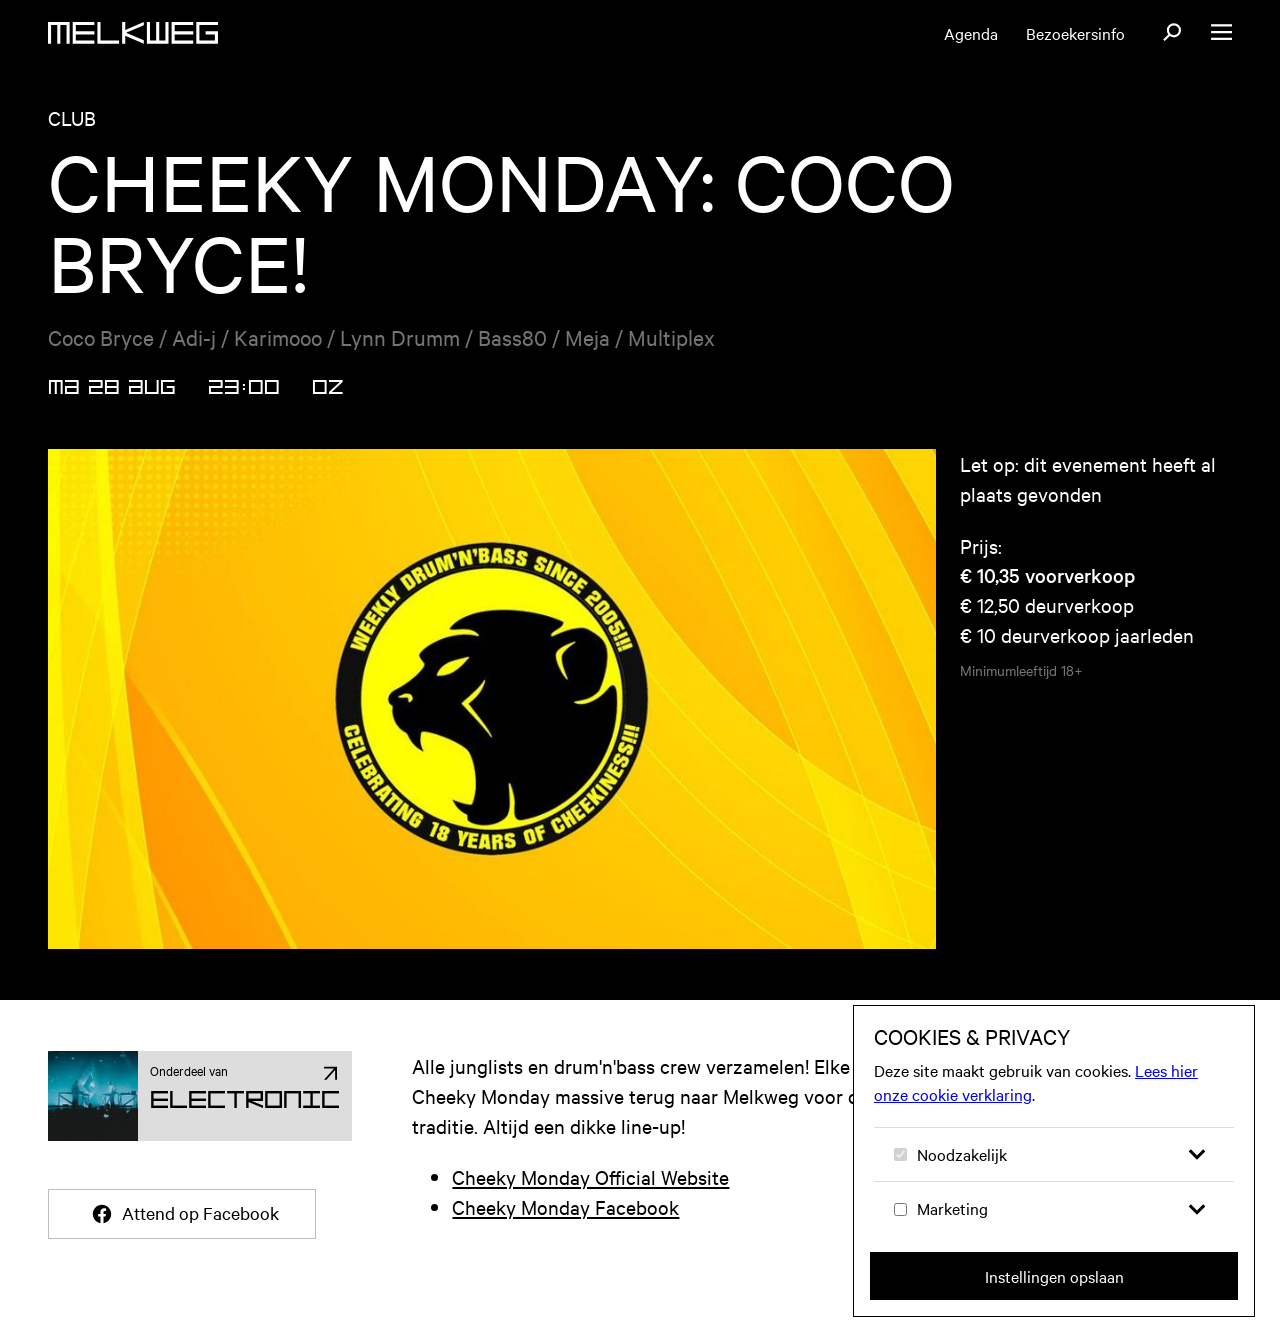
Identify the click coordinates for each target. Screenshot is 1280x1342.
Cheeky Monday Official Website (590, 1176)
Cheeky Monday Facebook (565, 1206)
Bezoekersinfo (1075, 33)
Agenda (971, 33)
